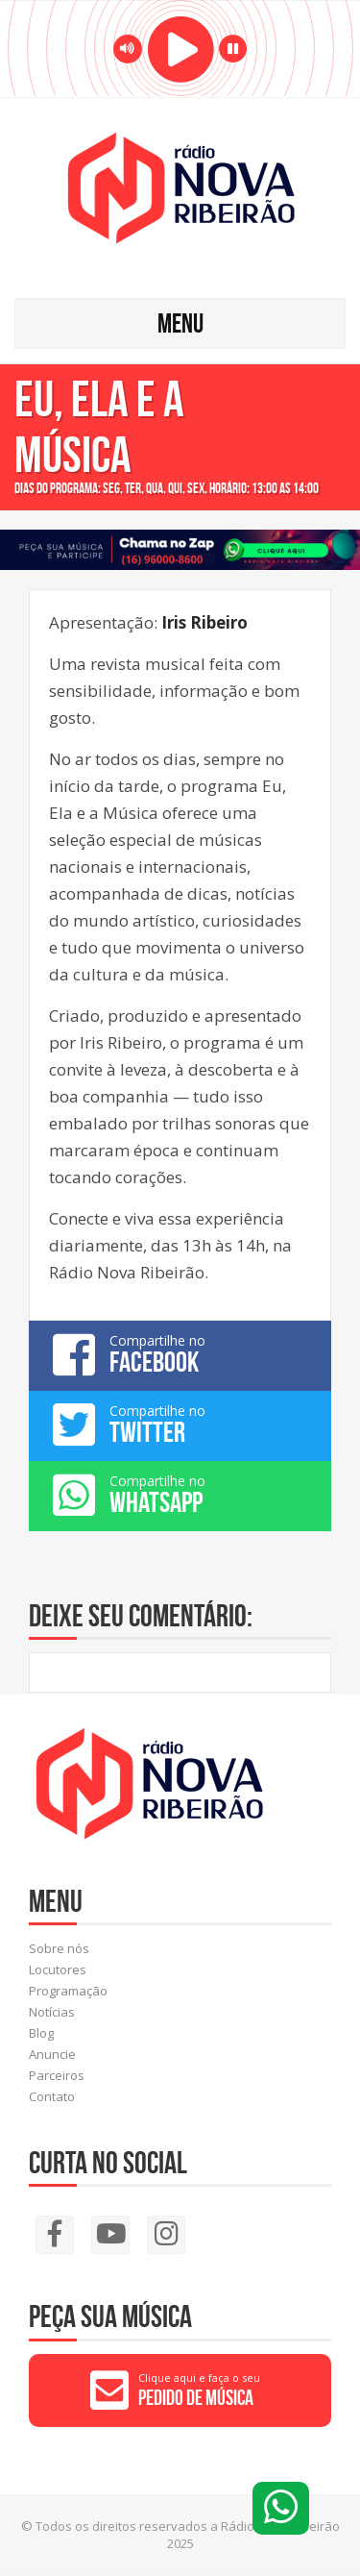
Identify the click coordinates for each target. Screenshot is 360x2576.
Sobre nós (59, 1948)
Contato (52, 2096)
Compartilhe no (180, 1354)
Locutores (57, 1969)
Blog (41, 2033)
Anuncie (52, 2054)
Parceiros (56, 2075)
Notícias (52, 2011)
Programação (68, 1990)
